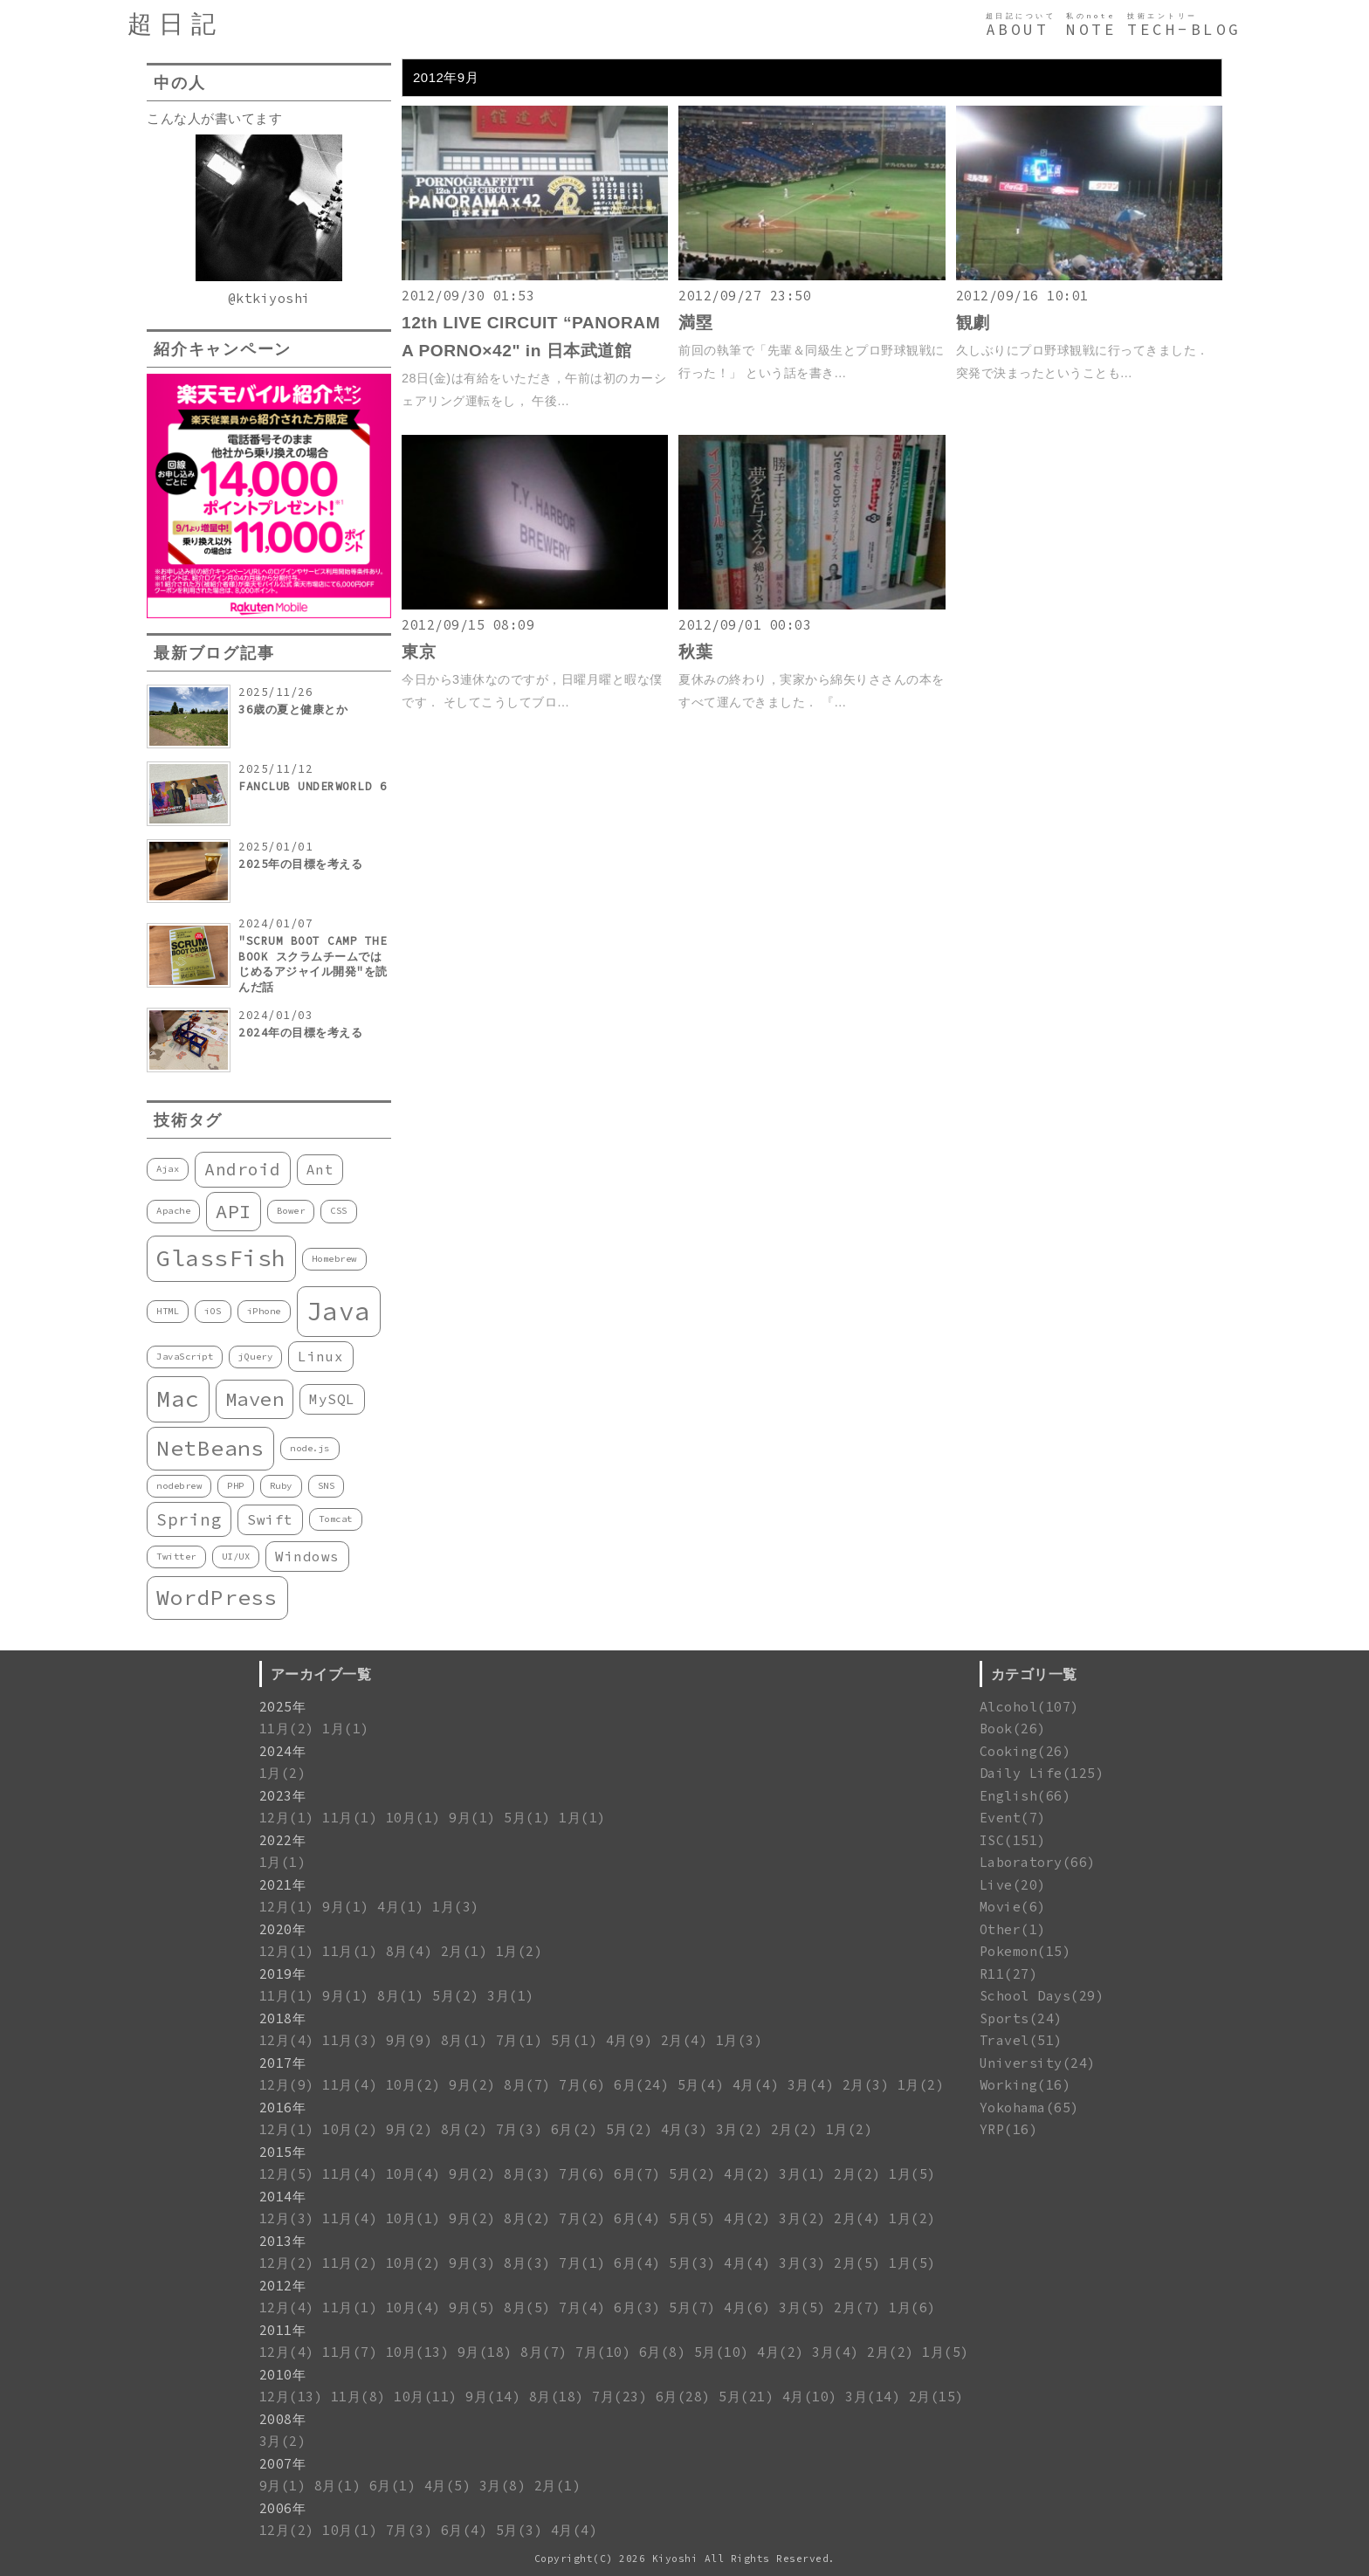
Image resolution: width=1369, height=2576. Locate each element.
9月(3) (472, 2263)
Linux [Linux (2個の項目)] (321, 1356)
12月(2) (286, 2263)
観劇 (973, 322)
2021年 (282, 1885)
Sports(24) (1021, 2018)
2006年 (282, 2508)
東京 (419, 652)
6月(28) (683, 2396)
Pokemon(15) (1025, 1951)
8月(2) (464, 2129)
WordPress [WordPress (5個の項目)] (217, 1597)
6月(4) (637, 2218)
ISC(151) (1013, 1840)
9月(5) (472, 2307)
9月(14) (492, 2396)
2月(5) (857, 2263)
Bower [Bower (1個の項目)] (291, 1210)
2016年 (282, 2107)
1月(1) (345, 1728)
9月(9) (409, 2040)
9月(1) (472, 1817)
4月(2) (747, 2174)
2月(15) (936, 2396)
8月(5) (527, 2307)
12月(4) (286, 2040)
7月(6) (582, 2085)
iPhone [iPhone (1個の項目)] (264, 1311)
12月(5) (286, 2174)
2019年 (282, 1974)
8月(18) (556, 2396)
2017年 (282, 2063)
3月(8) (502, 2485)
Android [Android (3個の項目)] (242, 1169)
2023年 (282, 1795)
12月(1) (286, 1817)
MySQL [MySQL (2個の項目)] (332, 1399)
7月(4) (582, 2307)
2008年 (282, 2419)
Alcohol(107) (1029, 1706)
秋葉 (695, 652)
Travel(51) (1021, 2040)
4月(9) (629, 2040)
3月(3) (802, 2263)
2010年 (282, 2374)
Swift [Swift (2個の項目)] (270, 1519)
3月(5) (802, 2307)
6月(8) (662, 2352)
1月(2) (282, 1773)
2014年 (282, 2196)
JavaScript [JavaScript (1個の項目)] (184, 1356)
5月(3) (692, 2263)
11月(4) (349, 2085)
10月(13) (418, 2352)
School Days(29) (1042, 1995)
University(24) (1038, 2063)
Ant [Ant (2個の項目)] (320, 1169)
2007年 (282, 2463)
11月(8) (358, 2396)
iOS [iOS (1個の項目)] (213, 1311)
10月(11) (425, 2396)
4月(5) (447, 2485)
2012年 (282, 2285)
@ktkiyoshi (269, 298)
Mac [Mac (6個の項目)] (178, 1398)
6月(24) (641, 2085)
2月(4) (684, 2040)
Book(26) (1013, 1728)
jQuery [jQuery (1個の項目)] (255, 1356)
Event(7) (1013, 1817)
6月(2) (574, 2129)
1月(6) (912, 2307)
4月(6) (747, 2307)
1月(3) (455, 1906)
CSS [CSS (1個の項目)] (338, 1210)
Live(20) (1013, 1885)
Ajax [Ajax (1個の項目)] (167, 1168)
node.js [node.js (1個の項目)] (310, 1448)
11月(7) (349, 2352)
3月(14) (872, 2396)
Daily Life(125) (1042, 1773)
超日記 (175, 24)
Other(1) (1013, 1929)
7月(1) (519, 2040)
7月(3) (519, 2129)
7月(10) (602, 2352)
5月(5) (692, 2218)
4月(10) (809, 2396)
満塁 (695, 322)
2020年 (282, 1929)
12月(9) (286, 2085)
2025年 (282, 1706)
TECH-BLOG (1184, 29)
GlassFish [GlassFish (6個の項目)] (221, 1257)
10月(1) (413, 1817)
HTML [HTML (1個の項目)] (167, 1311)
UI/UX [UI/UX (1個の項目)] (236, 1556)
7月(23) (619, 2396)
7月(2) (582, 2218)
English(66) (1025, 1795)
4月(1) (400, 1906)
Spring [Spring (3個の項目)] (189, 1519)
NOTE (1091, 29)
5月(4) (701, 2085)
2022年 (282, 1840)
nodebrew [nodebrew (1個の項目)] (179, 1485)
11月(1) (349, 1817)
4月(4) (756, 2085)
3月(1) (510, 1995)
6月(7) (637, 2174)
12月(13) (291, 2396)
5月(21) (746, 2396)
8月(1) (400, 1995)
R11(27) (1009, 1974)
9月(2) (472, 2085)
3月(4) (811, 2085)
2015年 (282, 2152)
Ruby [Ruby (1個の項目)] (281, 1485)
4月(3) (684, 2129)
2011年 (282, 2330)
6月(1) (392, 2485)
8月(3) (527, 2174)
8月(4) (409, 1951)
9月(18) (485, 2352)
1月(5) (912, 2174)
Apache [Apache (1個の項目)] (173, 1210)
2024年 (282, 1751)
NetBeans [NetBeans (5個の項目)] (210, 1448)
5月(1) (527, 1817)
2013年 (282, 2241)
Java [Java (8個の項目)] (338, 1311)
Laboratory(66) (1038, 1862)
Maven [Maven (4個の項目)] (255, 1399)
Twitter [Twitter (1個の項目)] (176, 1556)
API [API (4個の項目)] (233, 1211)
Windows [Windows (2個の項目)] (307, 1556)
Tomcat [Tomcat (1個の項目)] (336, 1519)
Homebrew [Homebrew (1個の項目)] (334, 1258)
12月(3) (286, 2218)
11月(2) (286, 1728)
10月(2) (413, 2085)
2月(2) (794, 2129)
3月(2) (739, 2129)
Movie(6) (1013, 1906)
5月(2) (455, 1995)
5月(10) (721, 2352)
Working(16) (1025, 2085)
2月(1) (464, 1951)
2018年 (282, 2018)
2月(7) (857, 2307)
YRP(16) (1009, 2129)
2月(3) (866, 2085)
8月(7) (527, 2085)
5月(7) (692, 2307)
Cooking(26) (1025, 1751)
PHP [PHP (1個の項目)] (235, 1485)
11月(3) (349, 2040)
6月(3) (637, 2307)
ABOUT (1017, 29)
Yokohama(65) (1029, 2107)
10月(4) (413, 2174)
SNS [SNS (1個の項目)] (326, 1485)
